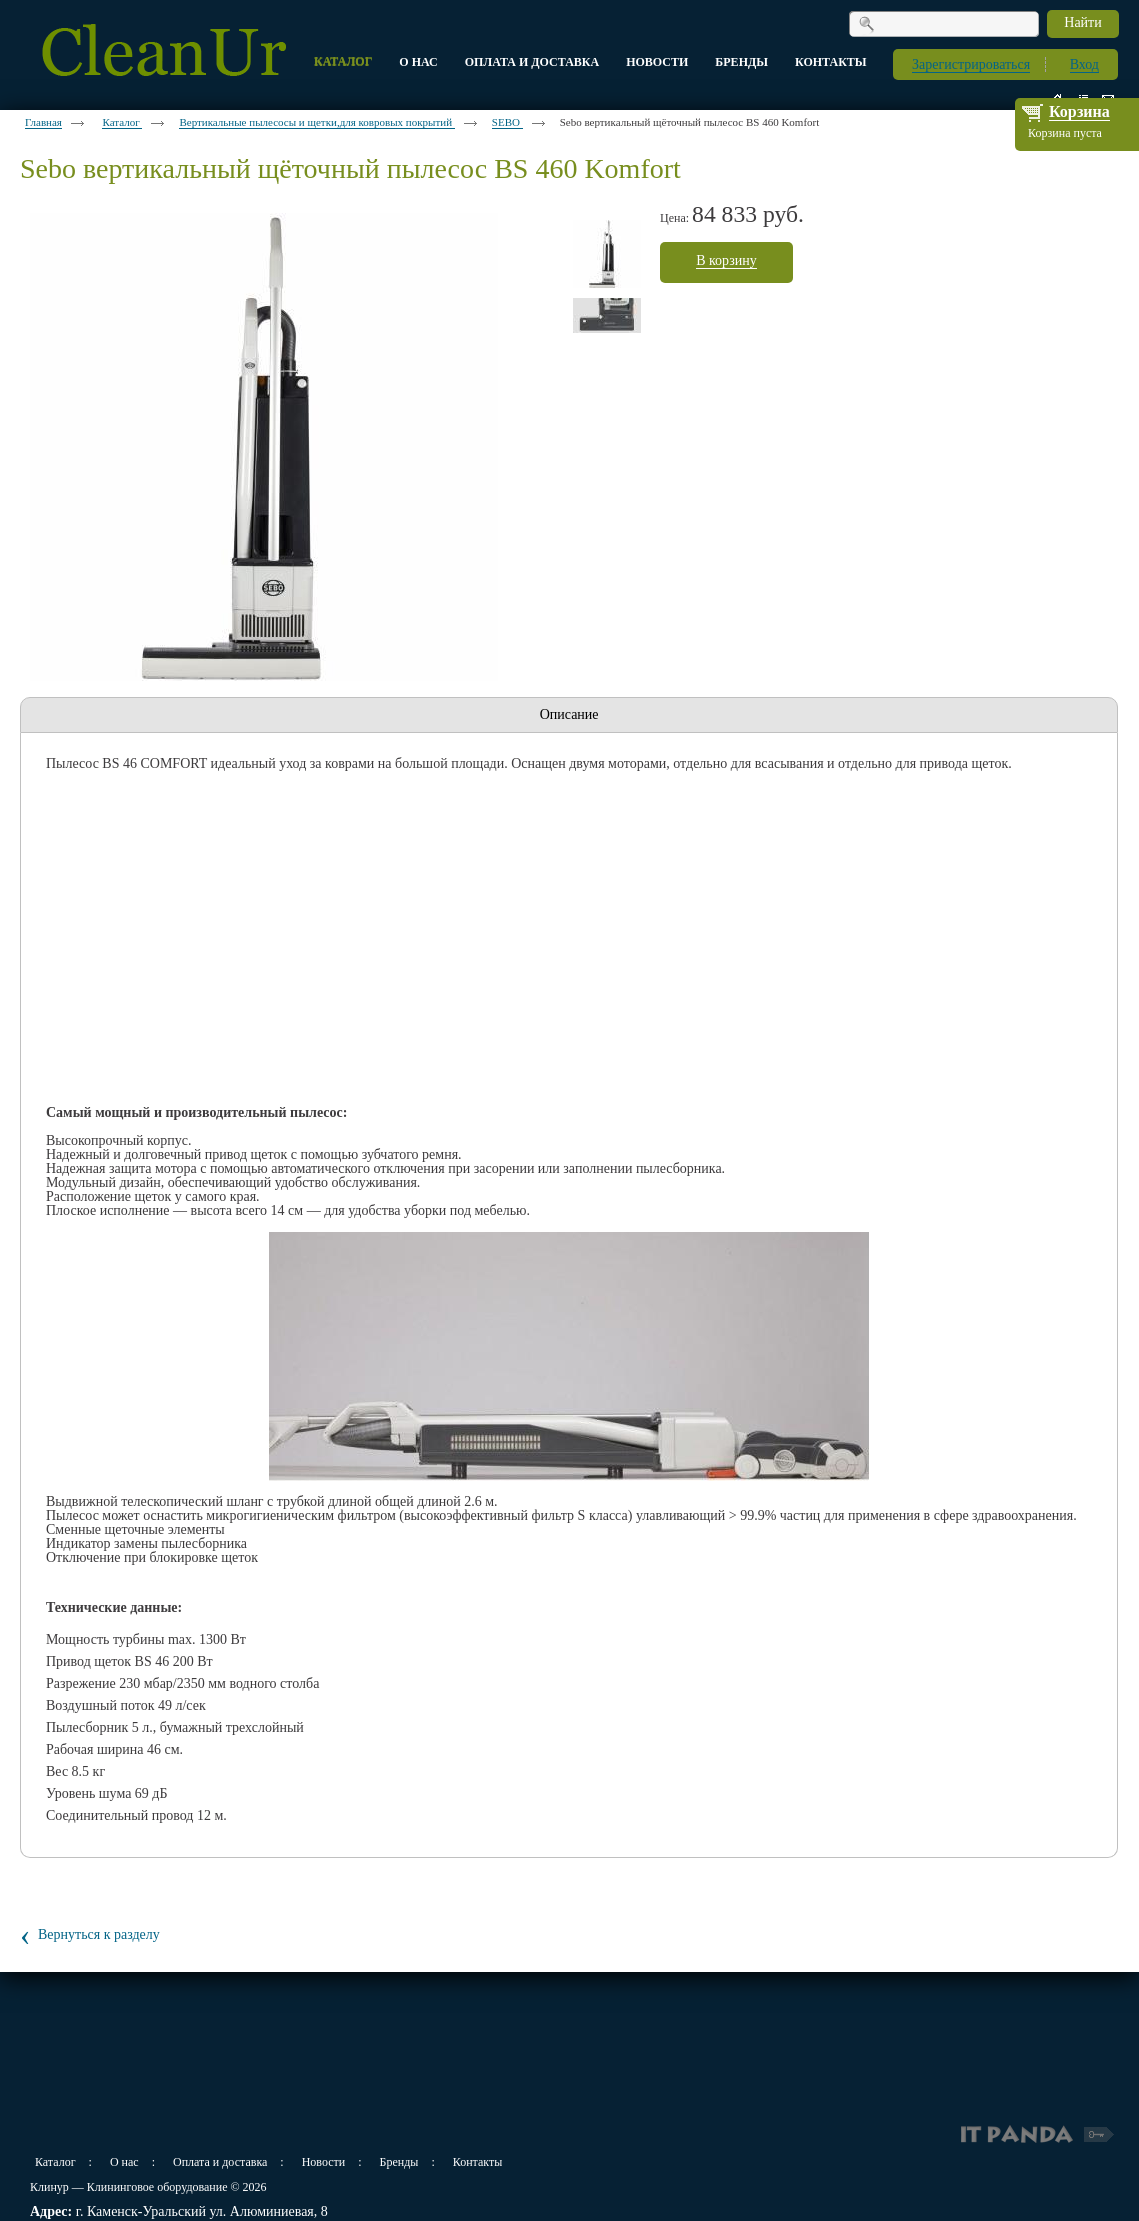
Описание (569, 714)
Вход (1084, 64)
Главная (43, 122)
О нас (124, 2162)
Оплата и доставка (220, 2162)
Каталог (122, 122)
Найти (1082, 22)
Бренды (399, 2162)
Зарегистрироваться (971, 64)
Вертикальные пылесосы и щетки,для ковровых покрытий (316, 122)
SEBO (507, 122)
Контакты (478, 2162)
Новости (324, 2162)
